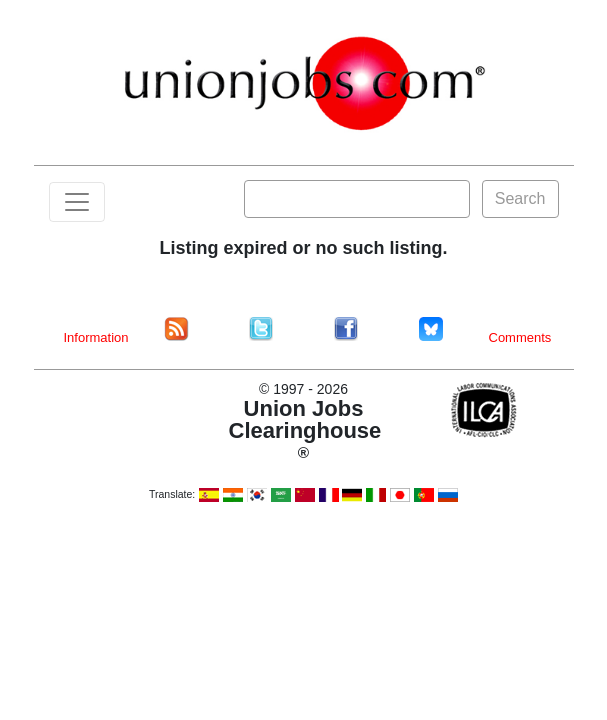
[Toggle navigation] (77, 202)
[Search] (357, 199)
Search (520, 198)
